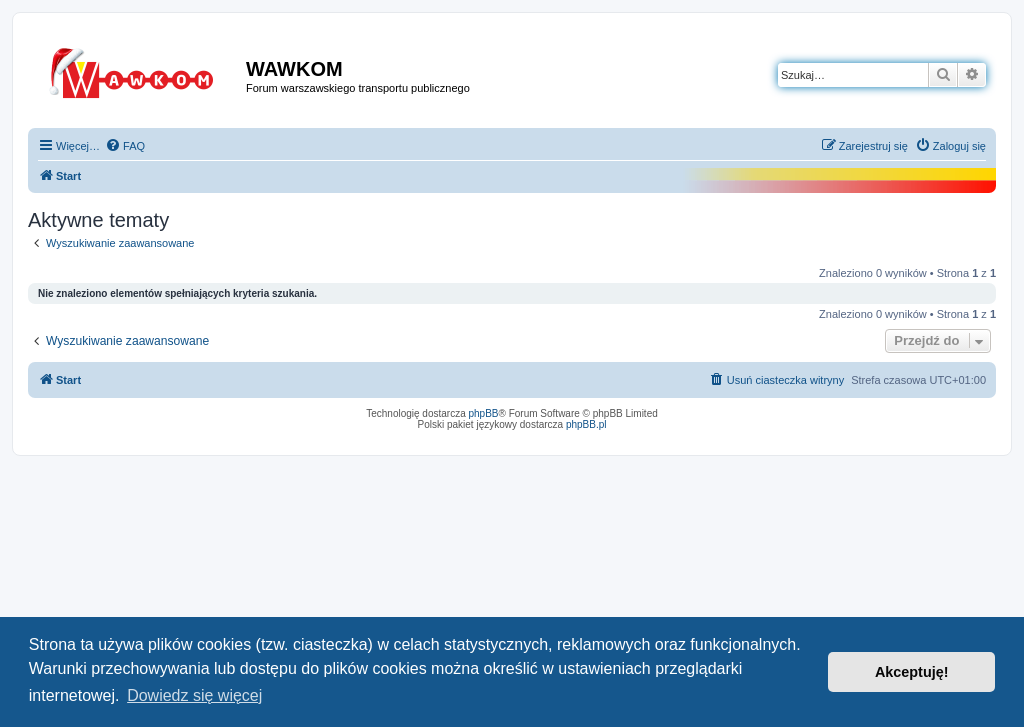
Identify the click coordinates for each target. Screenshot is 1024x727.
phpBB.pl (586, 424)
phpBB (484, 413)
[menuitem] (125, 146)
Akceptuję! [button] (912, 672)
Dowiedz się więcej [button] (194, 695)
